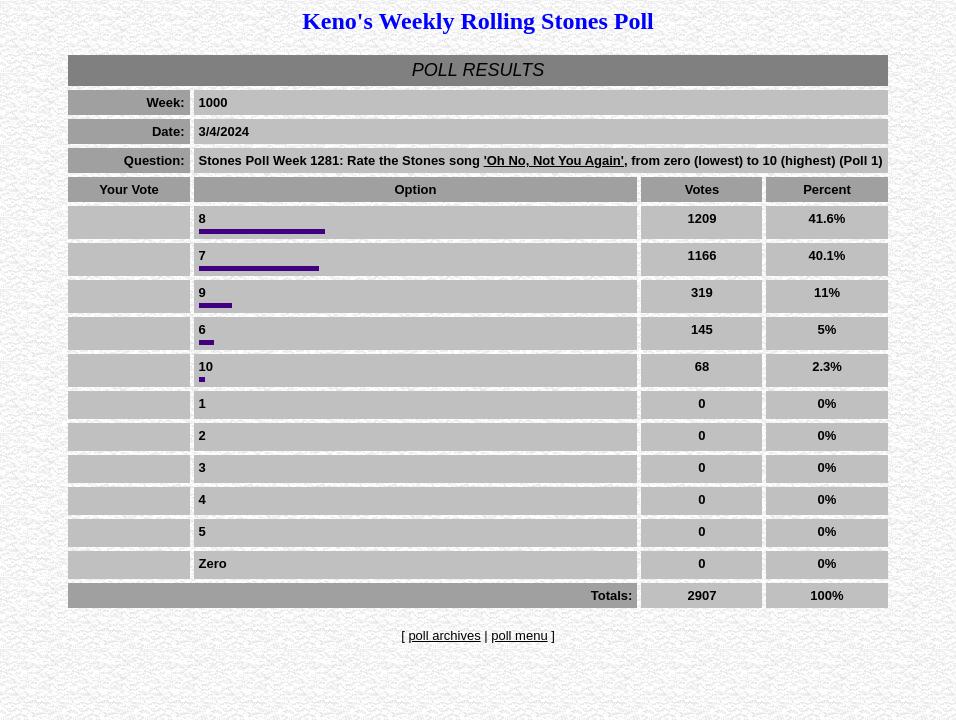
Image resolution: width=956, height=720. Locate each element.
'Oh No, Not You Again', (556, 160)
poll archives (444, 635)
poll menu (519, 635)
